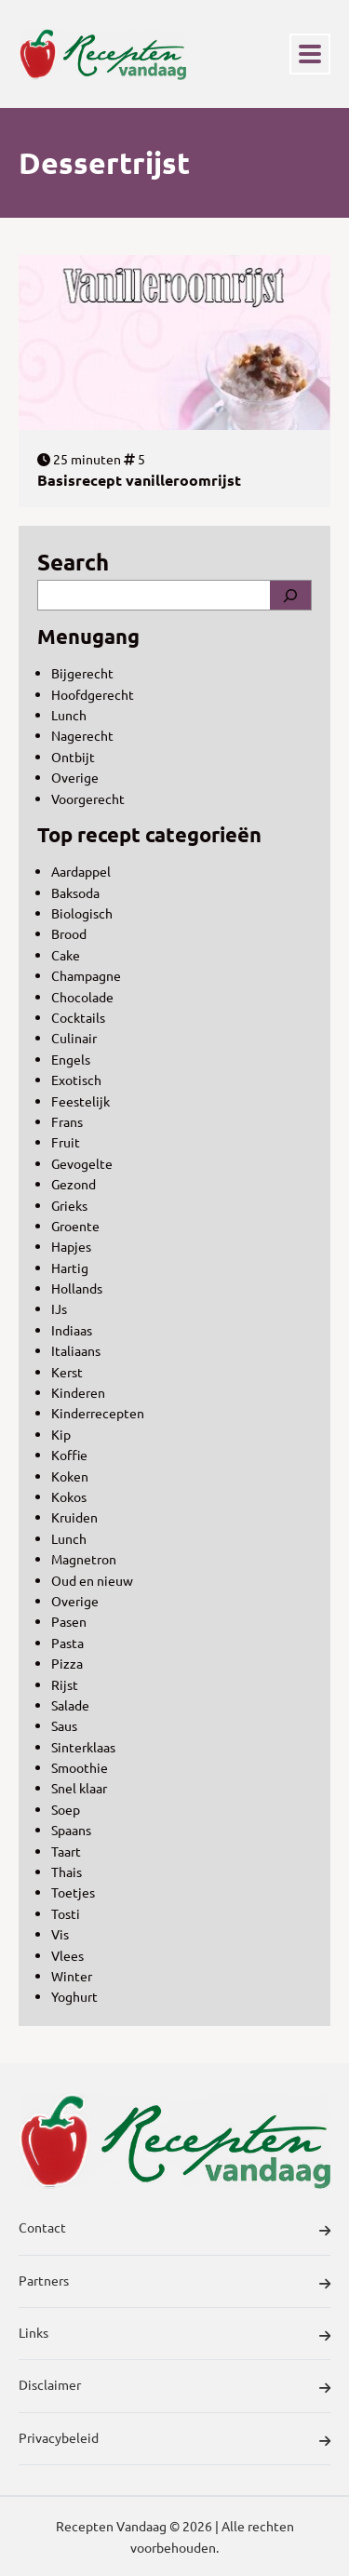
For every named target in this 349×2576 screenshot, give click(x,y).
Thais (66, 1871)
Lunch (69, 714)
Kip (61, 1434)
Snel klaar (79, 1787)
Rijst (64, 1684)
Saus (64, 1725)
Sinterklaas (83, 1746)
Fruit (65, 1142)
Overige (75, 777)
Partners (174, 2283)
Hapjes (71, 1246)
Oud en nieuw (92, 1580)
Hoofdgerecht (92, 694)
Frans (67, 1121)
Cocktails (78, 1017)
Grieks (69, 1205)
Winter (71, 1975)
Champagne (86, 975)
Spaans (71, 1829)
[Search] (290, 595)
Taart (66, 1851)
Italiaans (76, 1350)
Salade (70, 1705)
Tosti (65, 1913)
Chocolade (82, 996)
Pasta (67, 1642)
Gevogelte (82, 1163)
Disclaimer (174, 2387)
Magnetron (83, 1558)
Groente (75, 1225)
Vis (60, 1933)
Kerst (67, 1371)
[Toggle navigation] (309, 54)
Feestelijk (80, 1101)
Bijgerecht (82, 672)
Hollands (76, 1288)
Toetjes (73, 1892)
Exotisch (76, 1079)
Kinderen (78, 1392)
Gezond (73, 1183)
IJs (59, 1308)
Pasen (69, 1621)
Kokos (69, 1496)
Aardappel (81, 871)
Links (174, 2335)
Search (73, 561)
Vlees (67, 1955)
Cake (65, 954)
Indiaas (71, 1330)
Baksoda (75, 892)
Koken (69, 1476)
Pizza (67, 1663)
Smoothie (79, 1767)
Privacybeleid (174, 2440)
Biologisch (82, 913)
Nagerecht (82, 735)
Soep (65, 1809)
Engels (70, 1059)
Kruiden (74, 1517)
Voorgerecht (88, 798)
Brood (69, 933)
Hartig (69, 1267)
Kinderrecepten (97, 1412)
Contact (174, 2230)
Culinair (74, 1037)
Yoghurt (74, 1996)
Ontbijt (73, 756)
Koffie (69, 1454)
